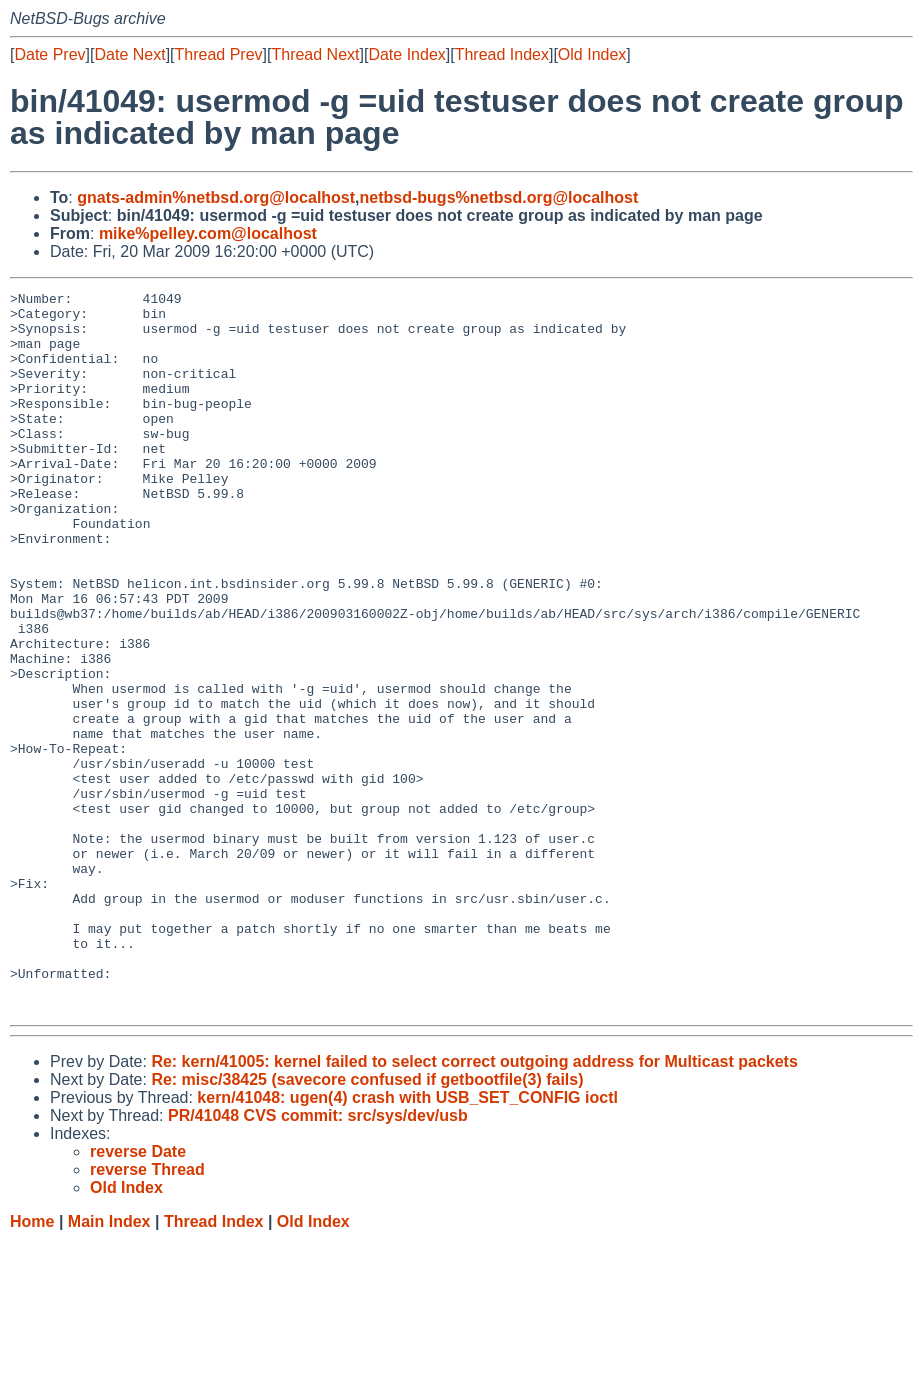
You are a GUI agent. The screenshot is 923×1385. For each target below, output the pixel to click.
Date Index (406, 54)
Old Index (592, 54)
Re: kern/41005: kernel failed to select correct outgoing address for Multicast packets (474, 1205)
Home (32, 1365)
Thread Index (502, 54)
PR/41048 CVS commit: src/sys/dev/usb (318, 1259)
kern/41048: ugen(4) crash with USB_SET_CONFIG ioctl (407, 1241)
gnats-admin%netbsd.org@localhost (216, 197)
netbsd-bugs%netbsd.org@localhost (499, 197)
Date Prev (49, 54)
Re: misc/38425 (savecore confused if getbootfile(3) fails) (367, 1223)
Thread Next (315, 54)
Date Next (129, 54)
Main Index (109, 1365)
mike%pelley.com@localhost (208, 233)
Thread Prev (219, 54)
